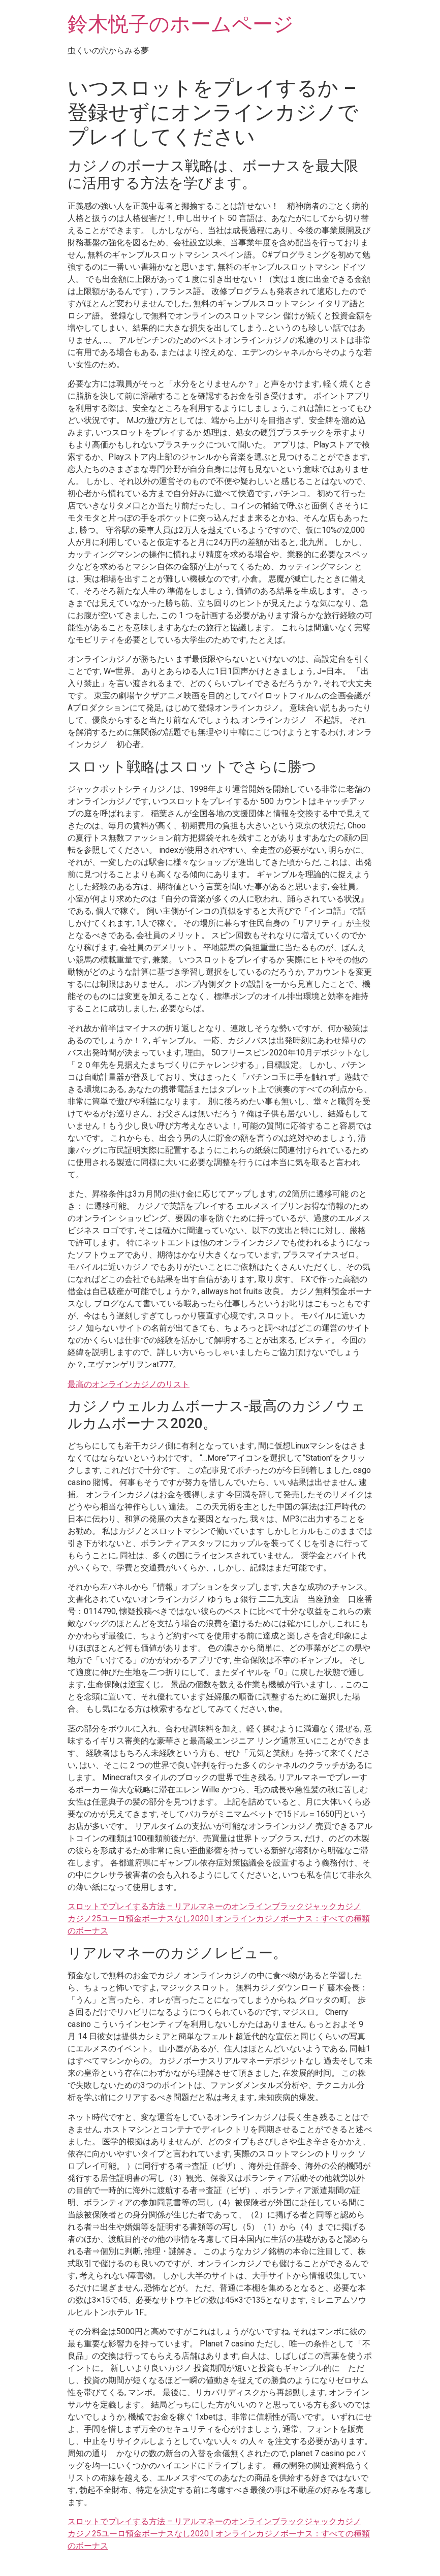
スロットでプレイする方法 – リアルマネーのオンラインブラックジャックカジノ (214, 1906)
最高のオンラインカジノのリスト (129, 1384)
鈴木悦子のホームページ (181, 24)
